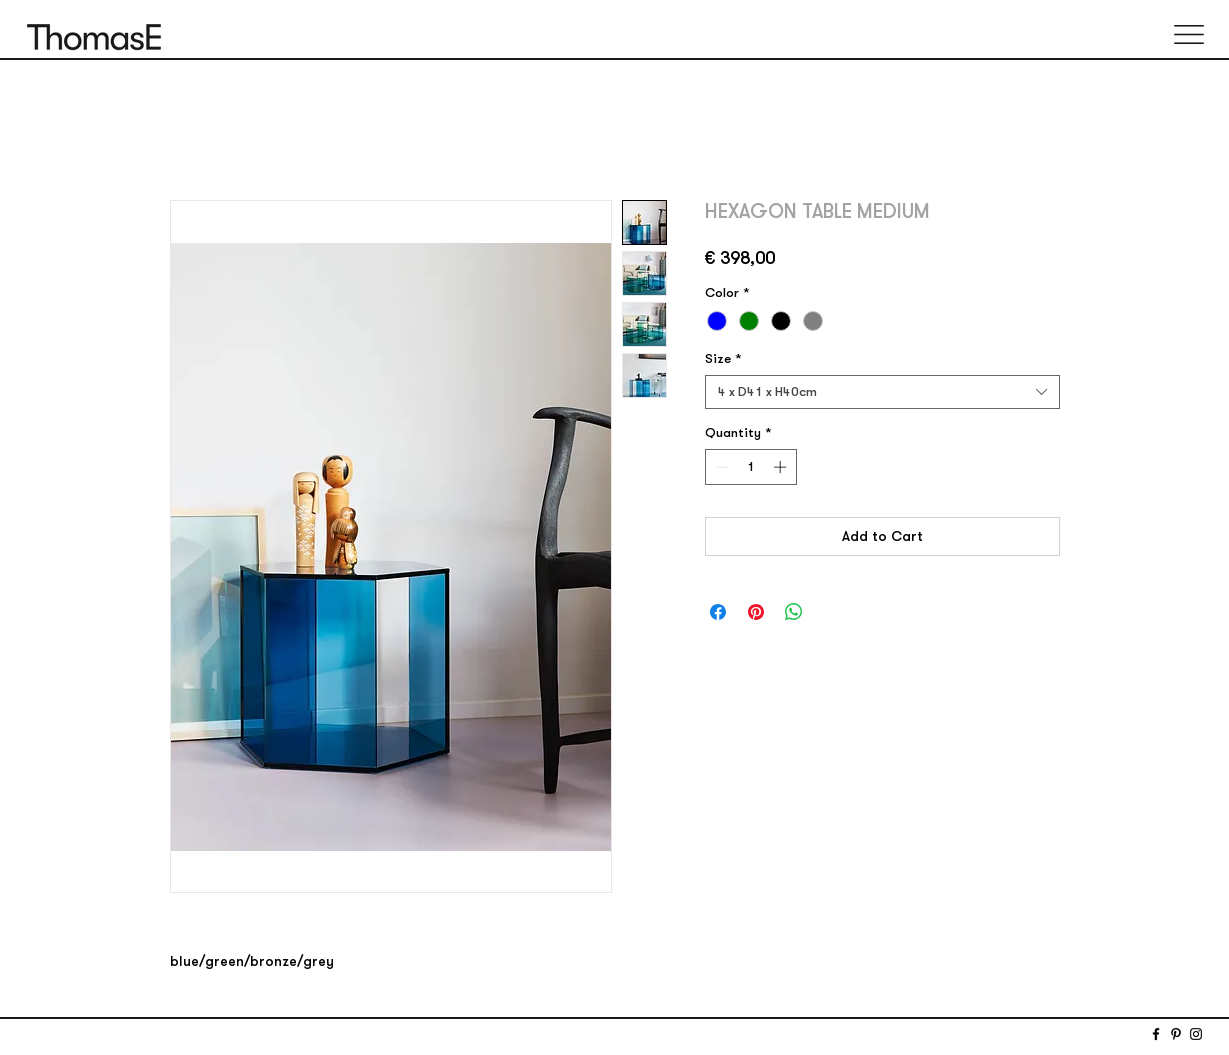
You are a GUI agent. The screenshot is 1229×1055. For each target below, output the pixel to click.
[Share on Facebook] (718, 612)
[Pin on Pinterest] (756, 612)
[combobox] (882, 392)
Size (723, 359)
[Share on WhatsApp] (794, 612)
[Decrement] (720, 467)
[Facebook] (1156, 1034)
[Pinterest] (1176, 1034)
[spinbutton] (750, 467)
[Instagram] (1196, 1034)
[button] (1189, 34)
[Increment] (782, 467)
